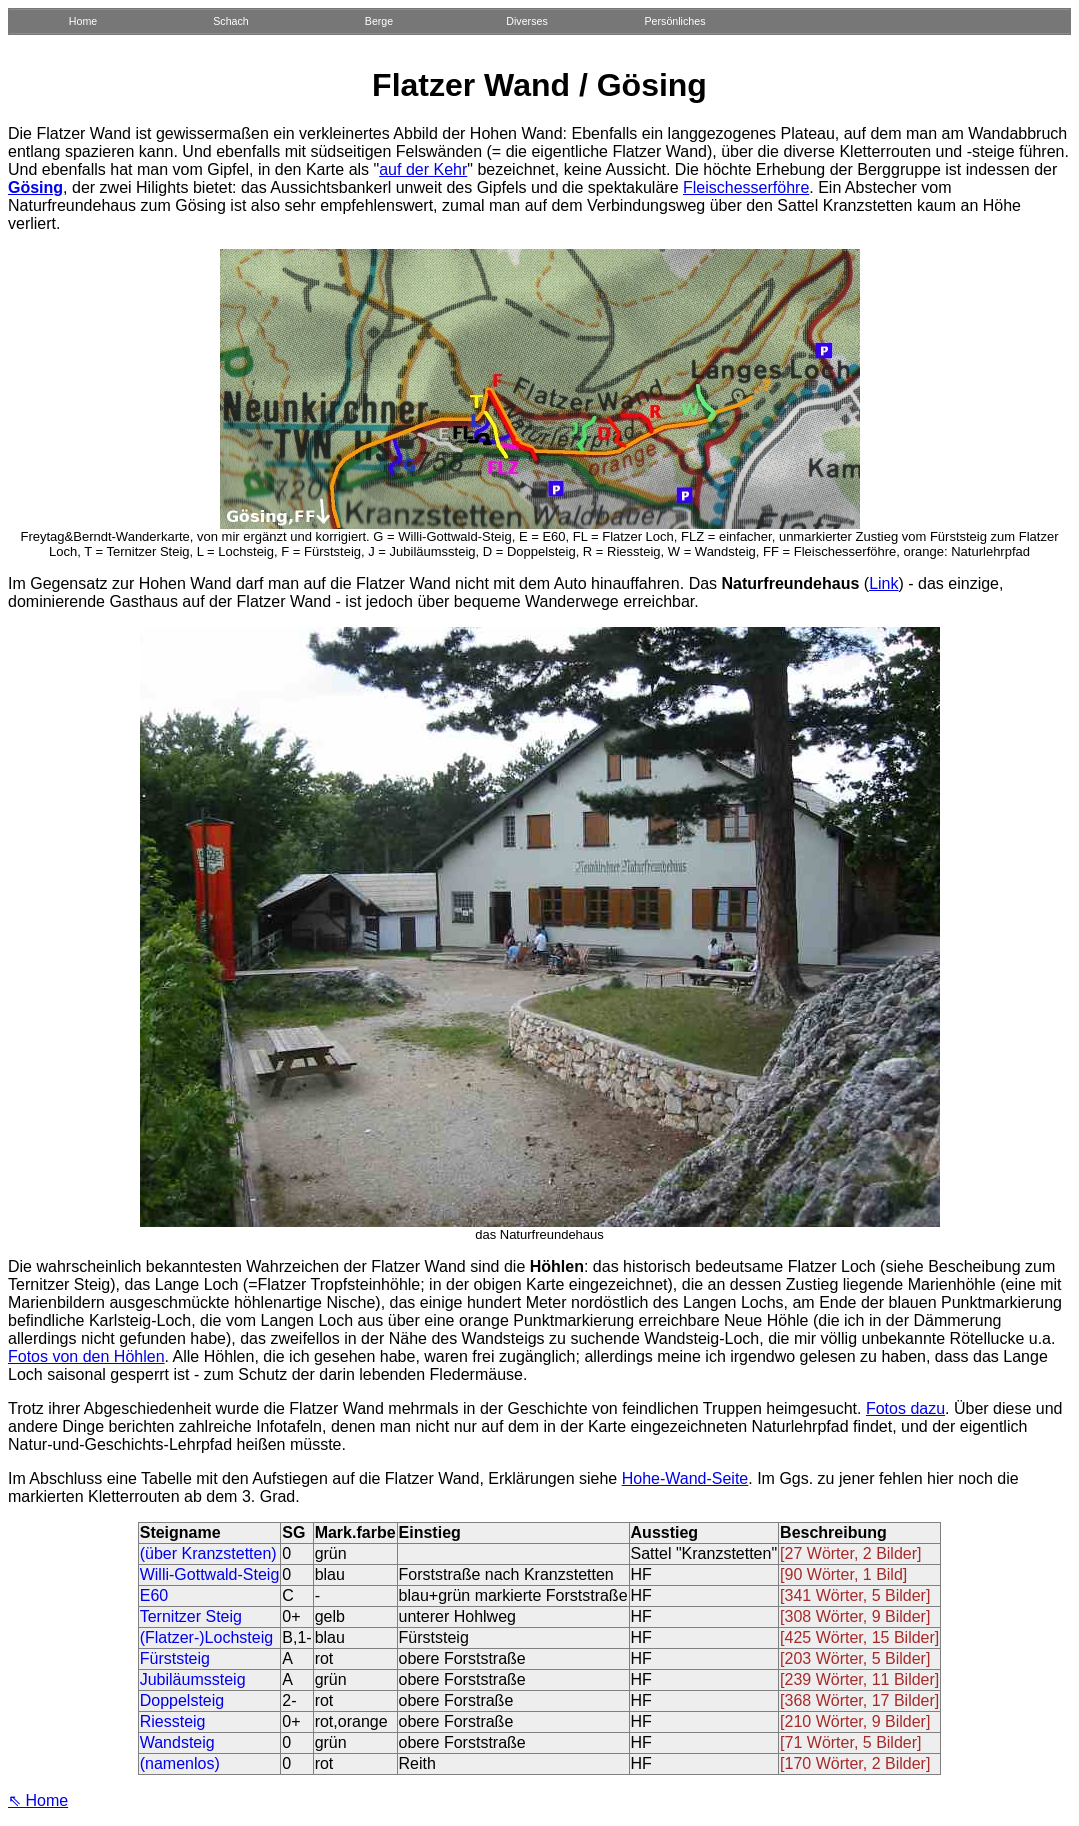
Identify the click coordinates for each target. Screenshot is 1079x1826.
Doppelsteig (182, 1700)
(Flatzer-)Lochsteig (206, 1637)
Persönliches (674, 21)
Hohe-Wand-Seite (685, 1478)
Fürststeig (175, 1658)
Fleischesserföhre (746, 187)
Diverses (526, 21)
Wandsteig (177, 1742)
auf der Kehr (423, 169)
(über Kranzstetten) (208, 1553)
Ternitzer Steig (191, 1616)
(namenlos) (180, 1763)
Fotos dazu (905, 1408)
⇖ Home (38, 1800)
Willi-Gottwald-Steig (210, 1574)
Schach (231, 21)
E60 (154, 1595)
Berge (379, 21)
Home (83, 21)
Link (883, 583)
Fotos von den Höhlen (86, 1356)
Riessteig (173, 1721)
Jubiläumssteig (193, 1679)
